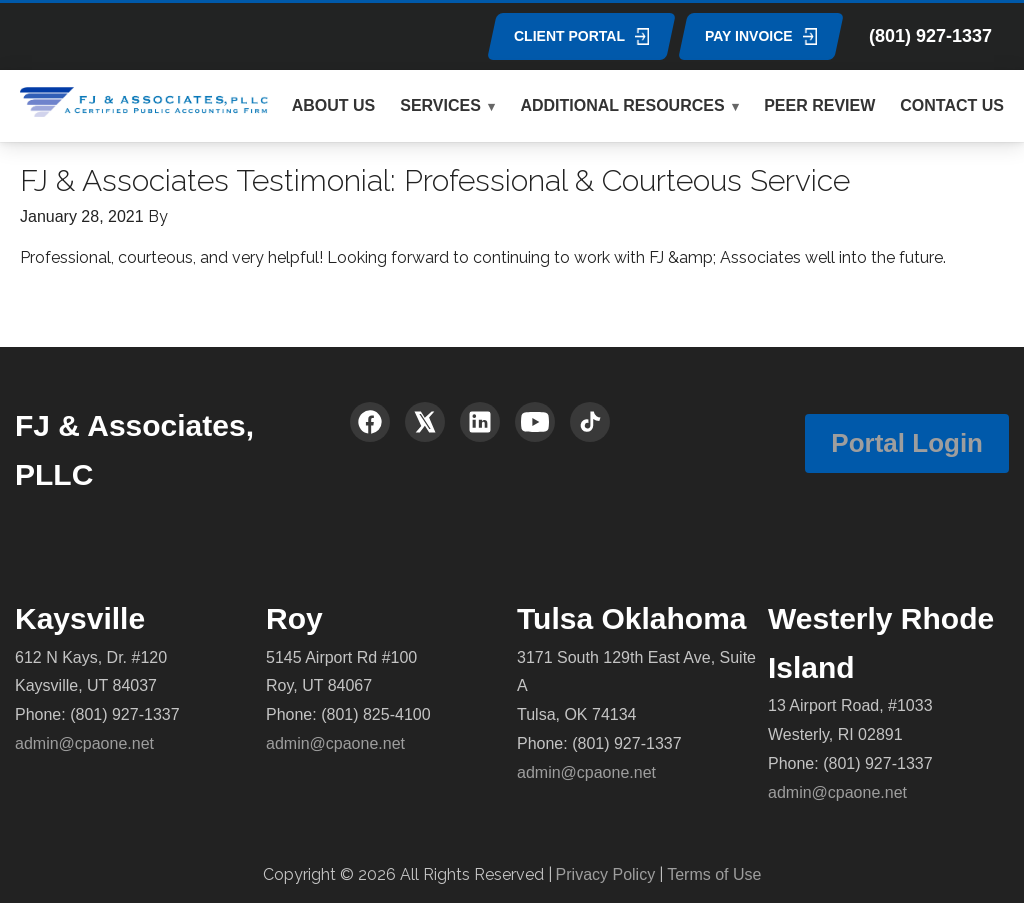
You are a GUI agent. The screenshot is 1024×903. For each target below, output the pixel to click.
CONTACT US (952, 105)
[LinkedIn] (480, 422)
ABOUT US (334, 105)
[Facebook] (370, 422)
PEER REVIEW (819, 105)
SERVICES (440, 105)
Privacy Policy (606, 874)
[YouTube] (535, 422)
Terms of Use (714, 874)
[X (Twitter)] (425, 422)
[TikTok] (590, 422)
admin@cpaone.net (84, 743)
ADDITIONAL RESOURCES (622, 105)
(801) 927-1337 (930, 36)
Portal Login (907, 443)
